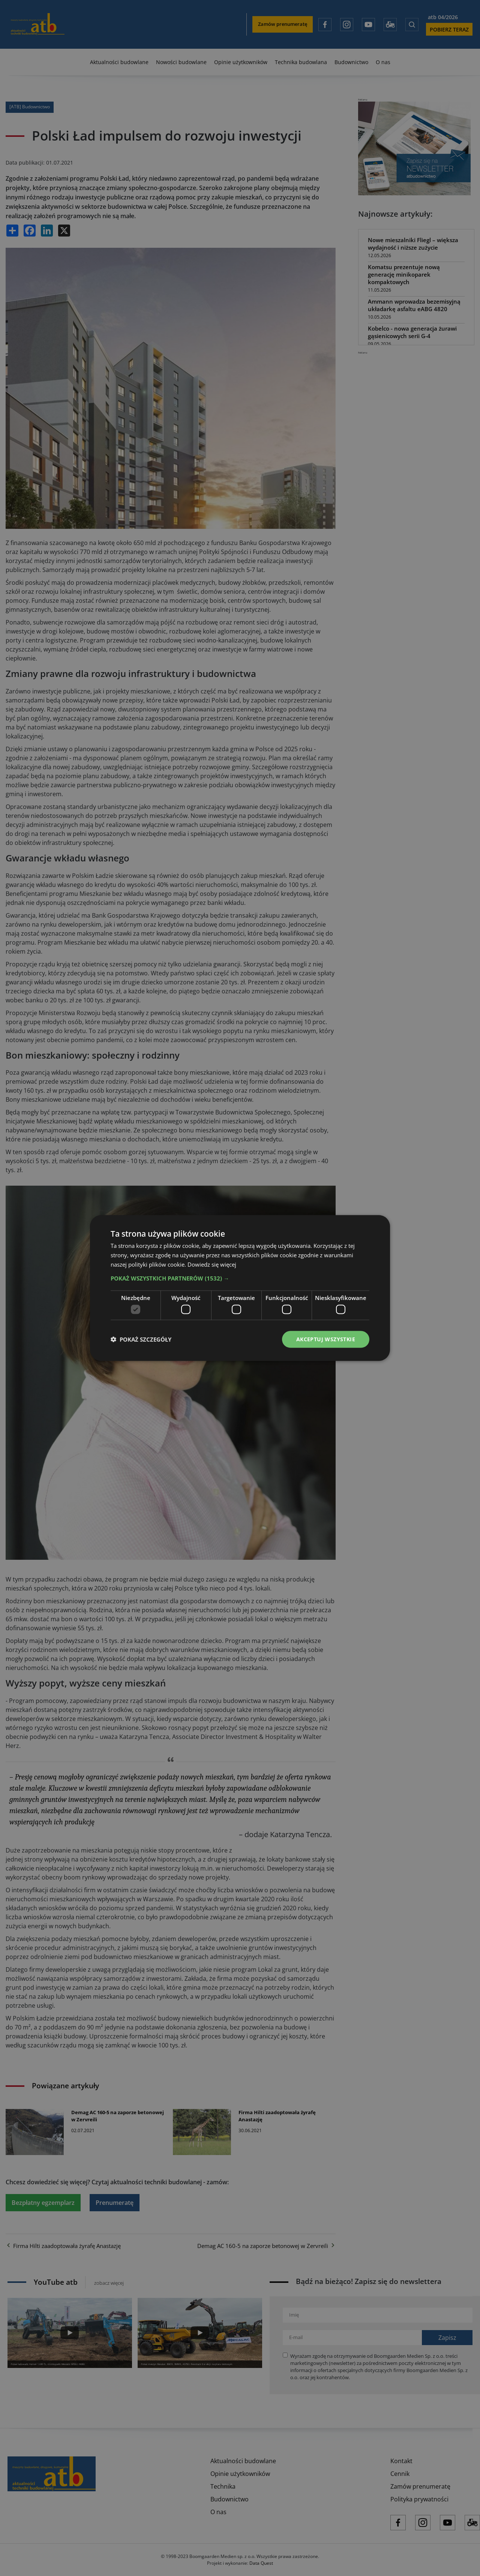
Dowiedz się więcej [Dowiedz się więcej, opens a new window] (212, 1264)
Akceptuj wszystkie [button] (325, 1339)
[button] (240, 1278)
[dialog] (240, 1288)
